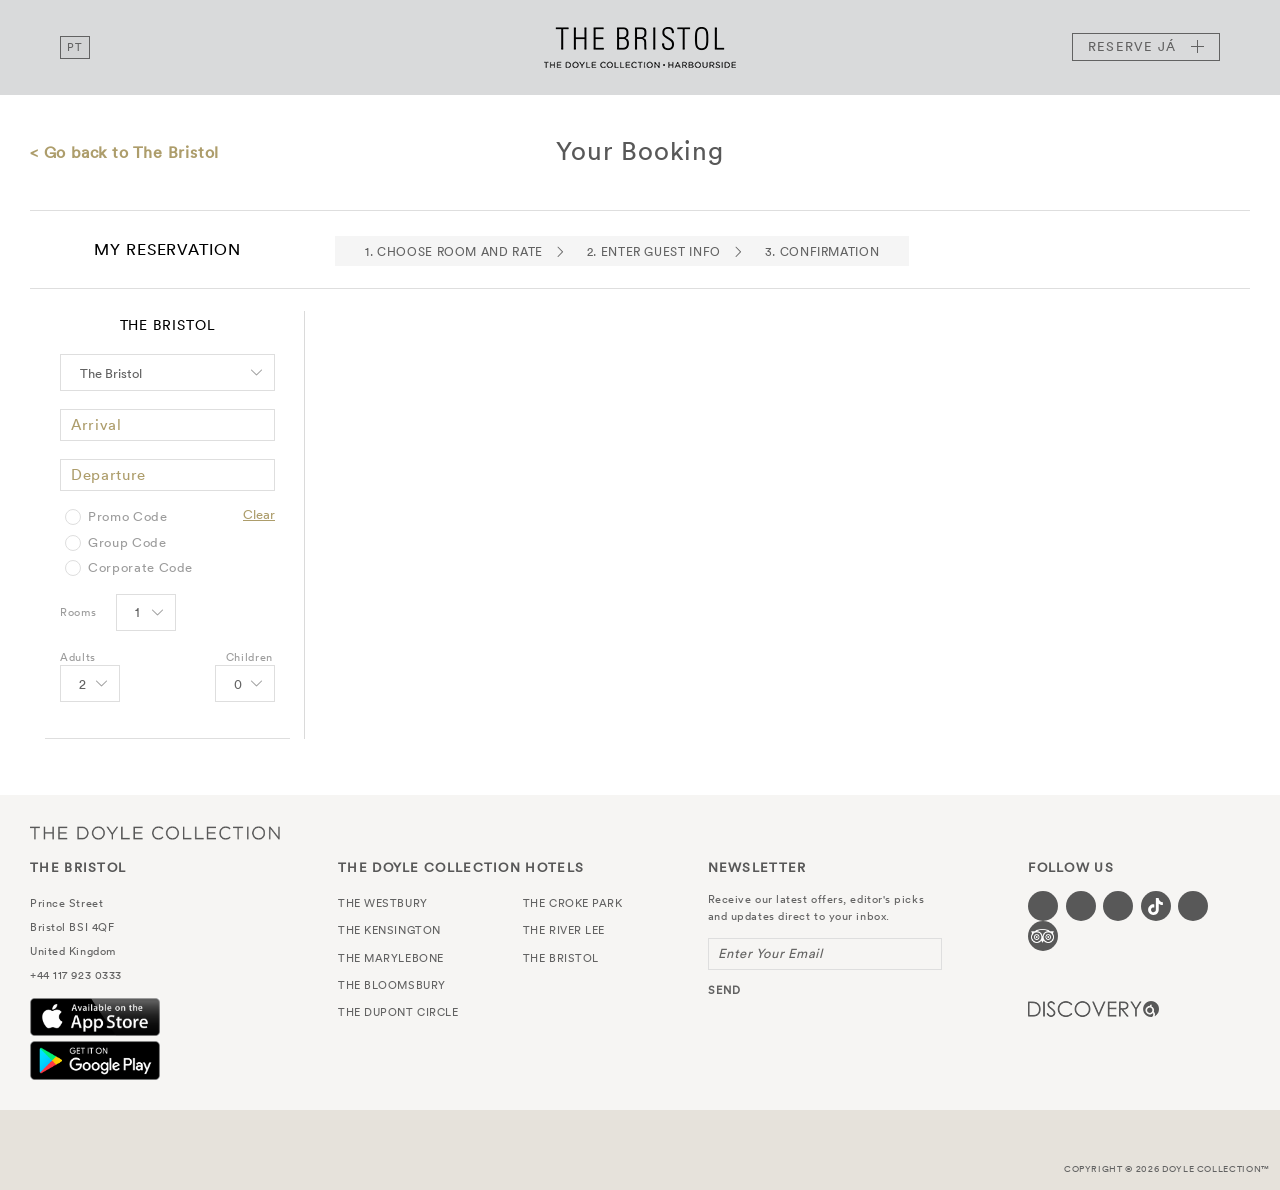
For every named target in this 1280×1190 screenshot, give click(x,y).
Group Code (127, 543)
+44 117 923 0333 (76, 975)
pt (74, 47)
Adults (78, 657)
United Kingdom (73, 951)
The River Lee (564, 930)
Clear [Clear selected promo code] (259, 514)
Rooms (78, 612)
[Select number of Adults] (88, 685)
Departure (108, 474)
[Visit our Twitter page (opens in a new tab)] (1081, 906)
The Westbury (383, 903)
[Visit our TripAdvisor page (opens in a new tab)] (1043, 936)
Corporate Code (140, 568)
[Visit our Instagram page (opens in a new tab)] (1118, 906)
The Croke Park (573, 903)
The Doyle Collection (155, 832)
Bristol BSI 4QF (72, 927)
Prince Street (66, 903)
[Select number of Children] (243, 685)
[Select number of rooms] (144, 614)
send (724, 990)
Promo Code (128, 517)
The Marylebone (391, 958)
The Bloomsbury (392, 985)
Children (249, 657)
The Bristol (640, 47)
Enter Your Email (770, 953)
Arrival (96, 424)
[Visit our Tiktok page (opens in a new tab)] (1156, 906)
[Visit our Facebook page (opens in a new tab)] (1043, 906)
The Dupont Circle (398, 1012)
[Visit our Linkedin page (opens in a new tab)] (1193, 906)
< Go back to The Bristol (124, 152)
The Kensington (389, 930)
